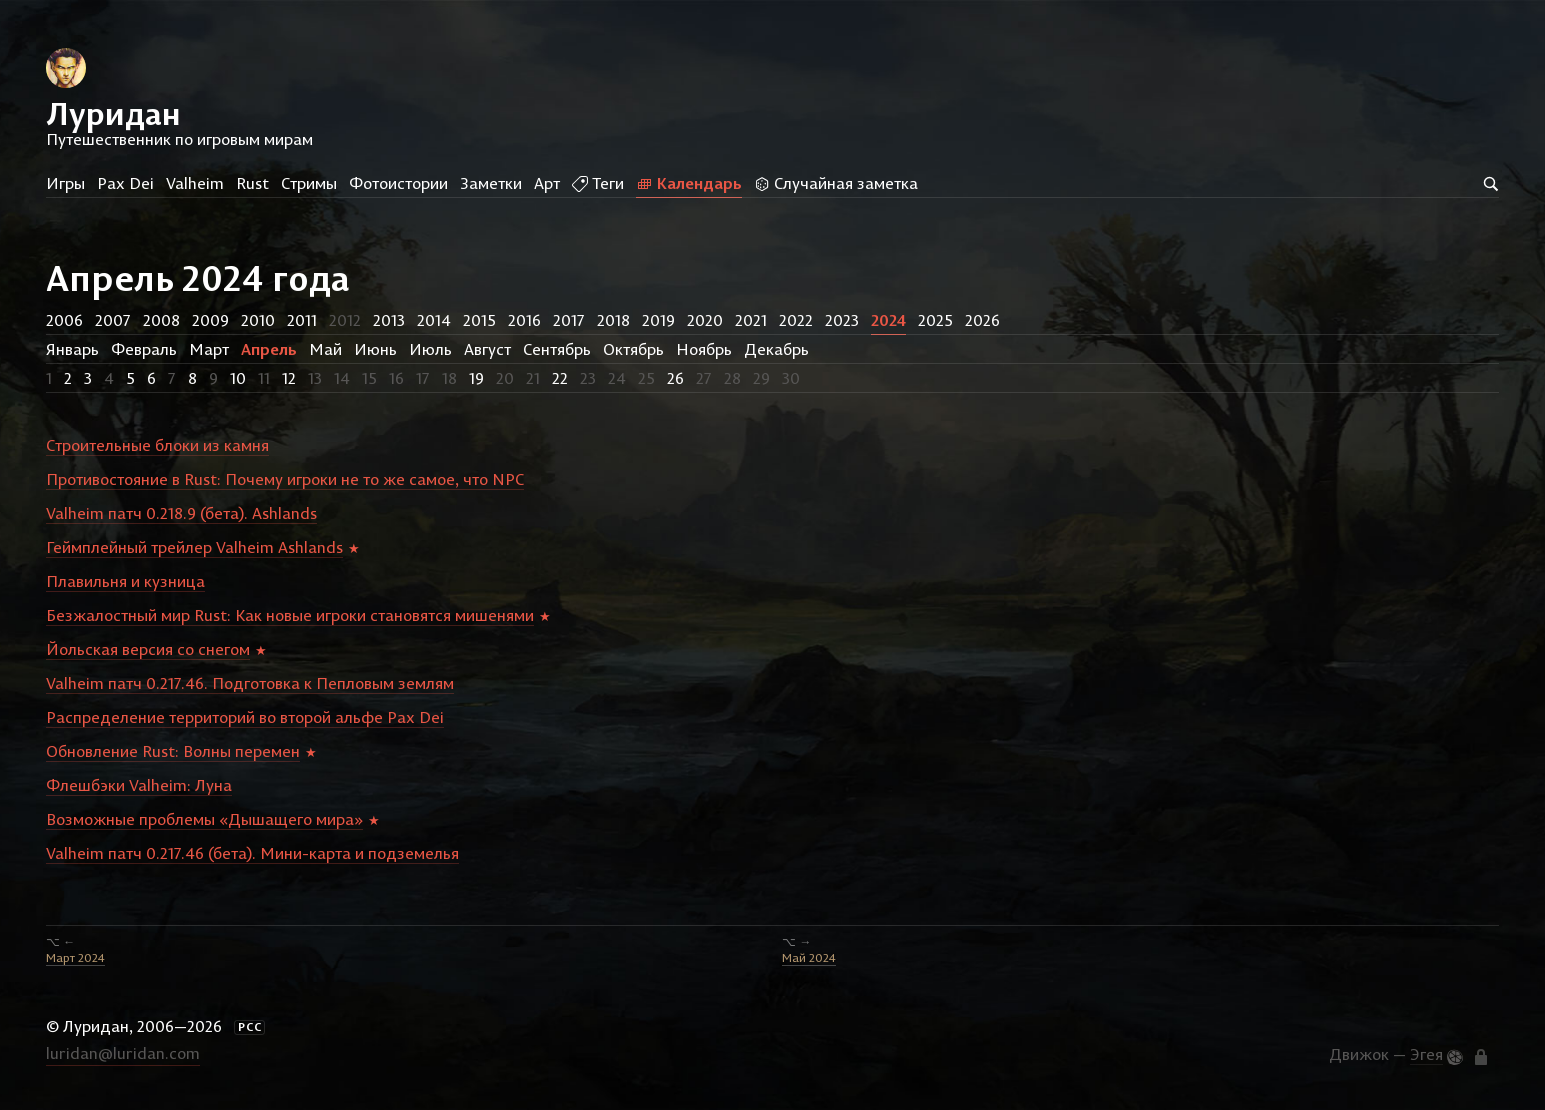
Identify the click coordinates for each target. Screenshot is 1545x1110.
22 (560, 378)
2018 (613, 320)
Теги (598, 183)
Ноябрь (704, 349)
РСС (250, 1027)
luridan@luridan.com (123, 1053)
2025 (935, 320)
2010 (258, 320)
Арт (547, 183)
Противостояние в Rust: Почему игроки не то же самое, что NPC (285, 479)
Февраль (144, 349)
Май (325, 349)
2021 (751, 320)
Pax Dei (125, 183)
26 (675, 378)
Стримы (309, 183)
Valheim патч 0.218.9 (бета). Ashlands (181, 513)
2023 (842, 320)
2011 (302, 320)
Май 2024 (809, 957)
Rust (252, 183)
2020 (705, 320)
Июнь (375, 349)
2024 (888, 320)
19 (476, 378)
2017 (569, 320)
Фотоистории (398, 183)
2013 (389, 320)
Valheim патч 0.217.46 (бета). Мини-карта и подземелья (252, 853)
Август (487, 349)
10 (238, 378)
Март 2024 (75, 957)
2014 (434, 320)
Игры (65, 183)
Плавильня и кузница (125, 581)
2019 (658, 320)
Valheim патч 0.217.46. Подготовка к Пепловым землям (250, 683)
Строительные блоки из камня (157, 445)
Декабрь (776, 349)
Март (209, 349)
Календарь (689, 183)
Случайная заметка (836, 183)
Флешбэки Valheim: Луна (139, 785)
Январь (72, 349)
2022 (796, 320)
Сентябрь (557, 349)
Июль (430, 349)
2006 (64, 320)
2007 (113, 320)
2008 (161, 320)
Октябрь (633, 349)
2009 (210, 320)
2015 (479, 320)
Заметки (491, 183)
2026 (982, 320)
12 (289, 378)
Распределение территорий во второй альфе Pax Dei (245, 717)
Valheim (195, 183)
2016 (524, 320)
